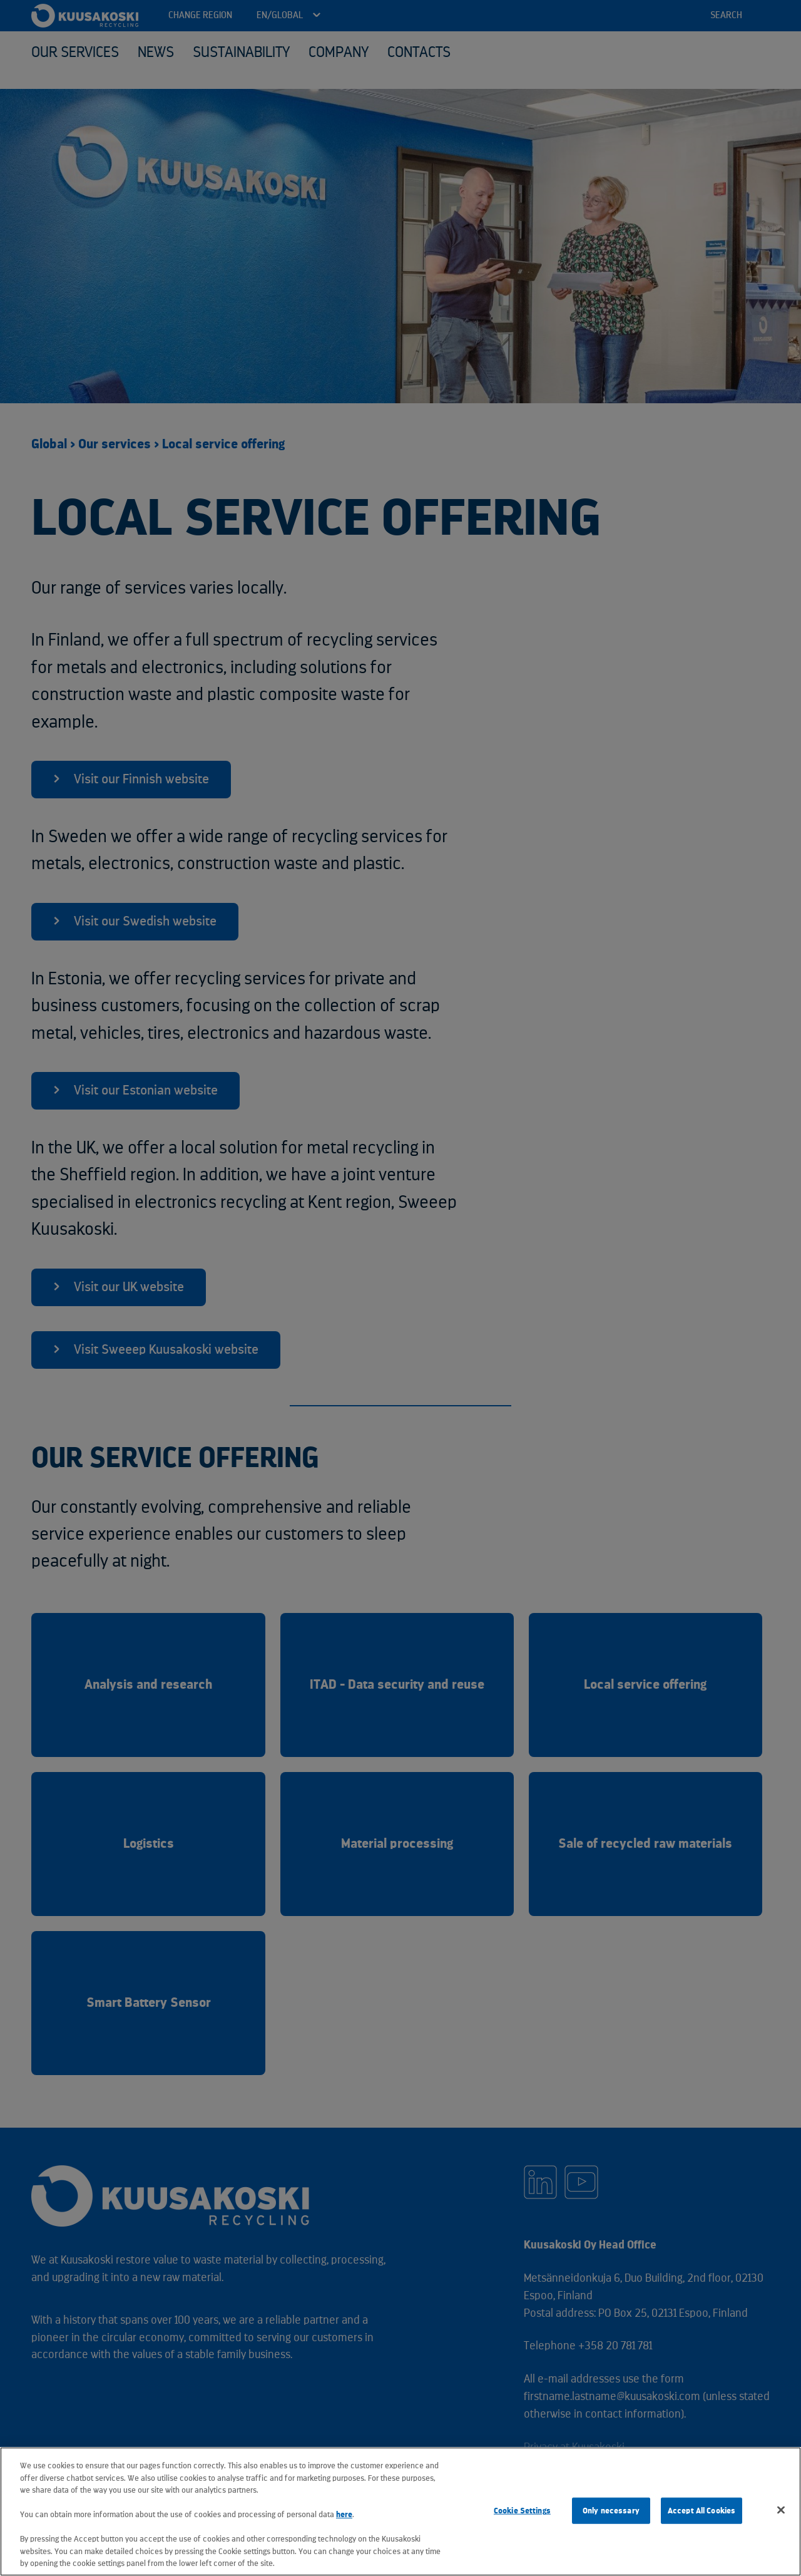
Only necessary (611, 2510)
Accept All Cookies (701, 2510)
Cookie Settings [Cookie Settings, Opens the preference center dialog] (522, 2510)
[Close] (781, 2510)
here (344, 2514)
